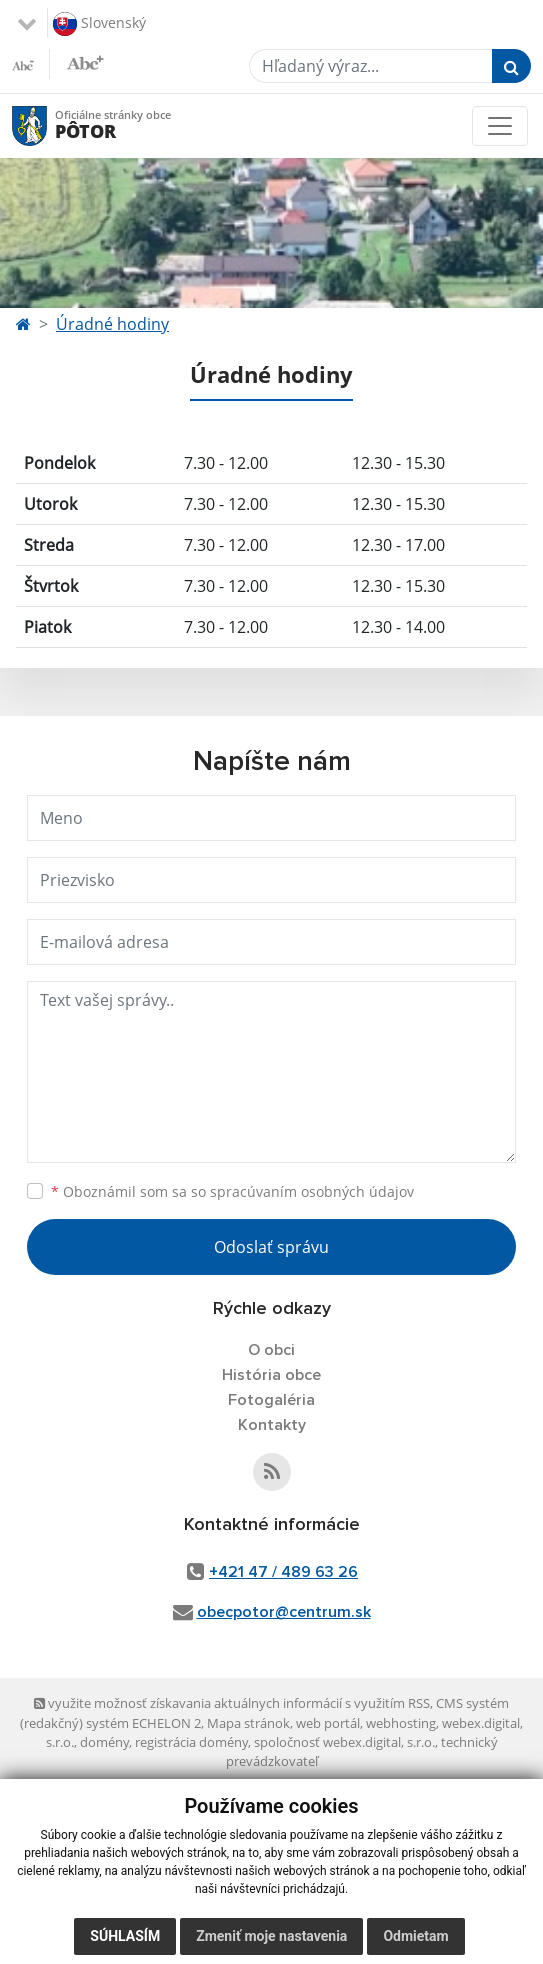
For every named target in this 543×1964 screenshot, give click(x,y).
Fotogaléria (271, 1400)
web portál (328, 1723)
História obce (271, 1375)
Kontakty (272, 1425)
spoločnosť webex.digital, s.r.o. (344, 1742)
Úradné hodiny (112, 324)
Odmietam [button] (415, 1936)
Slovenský (99, 24)
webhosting (401, 1723)
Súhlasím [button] (125, 1936)
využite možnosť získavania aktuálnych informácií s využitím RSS (232, 1703)
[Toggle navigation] (500, 126)
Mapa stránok (248, 1723)
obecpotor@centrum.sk (284, 1612)
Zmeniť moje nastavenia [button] (271, 1936)
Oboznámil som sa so (232, 1191)
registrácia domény (191, 1742)
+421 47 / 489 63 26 (283, 1572)
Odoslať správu (271, 1247)
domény (104, 1742)
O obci (271, 1350)
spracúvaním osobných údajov (312, 1191)
